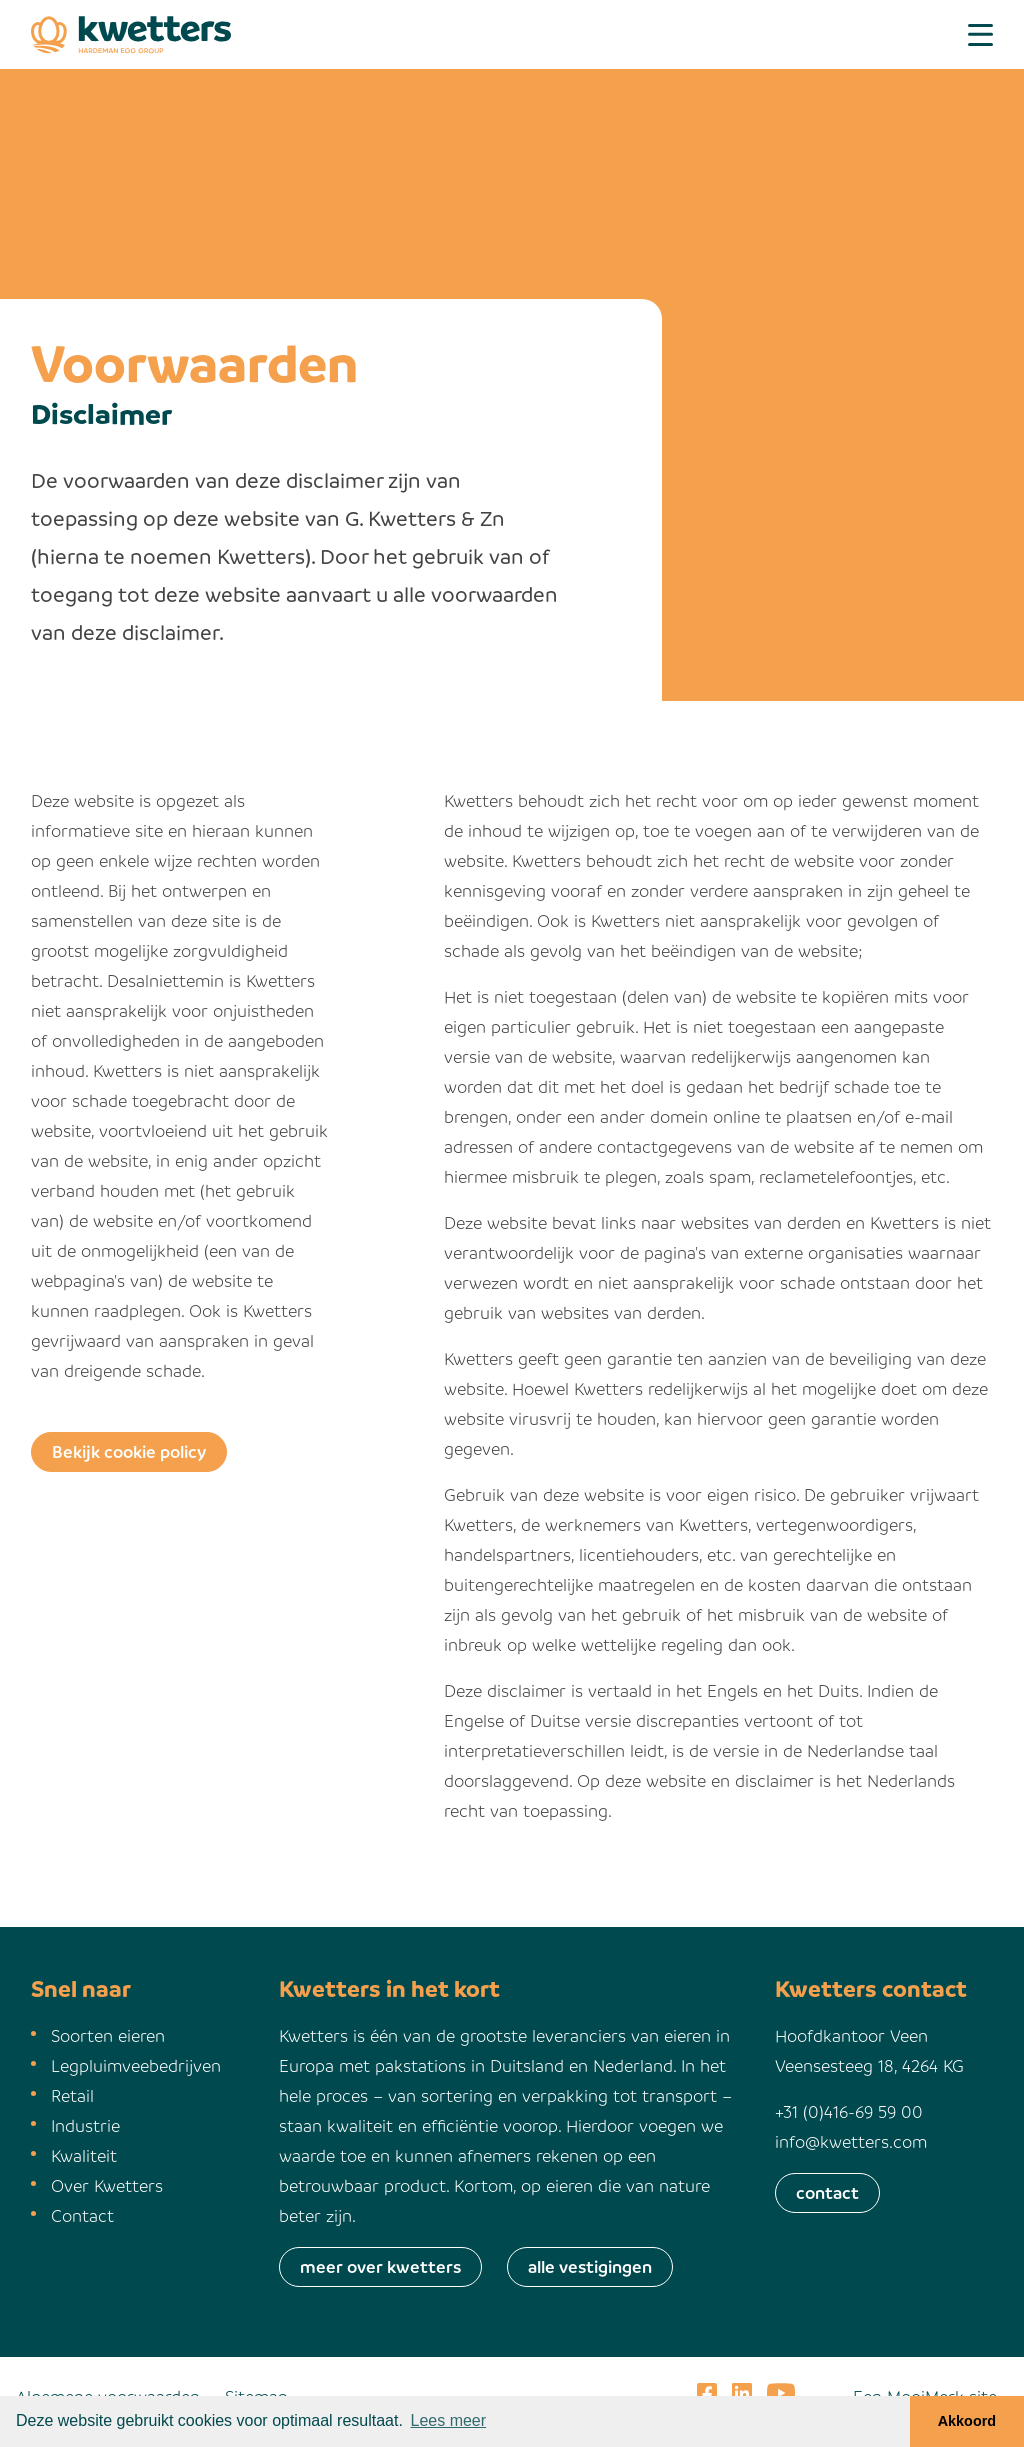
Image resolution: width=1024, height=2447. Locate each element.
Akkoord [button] (967, 2421)
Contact (82, 2215)
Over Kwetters (107, 2185)
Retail (72, 2095)
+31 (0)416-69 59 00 (849, 2111)
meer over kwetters (380, 2266)
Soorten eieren (108, 2035)
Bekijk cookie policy (129, 1451)
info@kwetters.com (851, 2141)
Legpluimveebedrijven (136, 2065)
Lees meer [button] (449, 2420)
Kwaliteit (84, 2155)
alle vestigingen (590, 2266)
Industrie (85, 2125)
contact (827, 2192)
